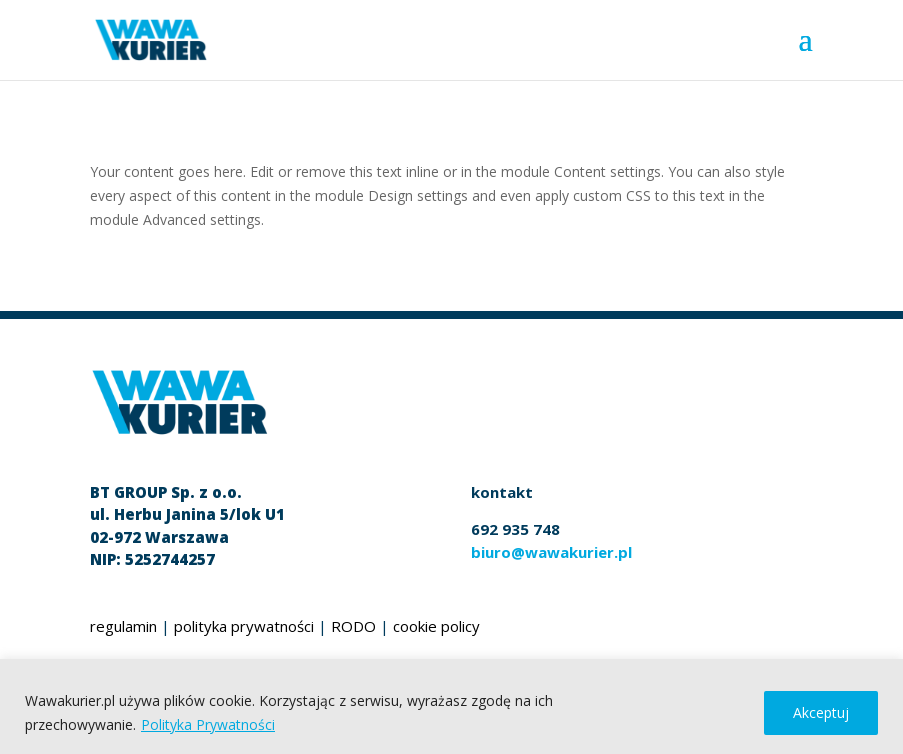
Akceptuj (821, 712)
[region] (451, 706)
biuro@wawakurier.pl (551, 552)
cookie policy (436, 626)
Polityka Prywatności (208, 724)
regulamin (123, 626)
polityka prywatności (244, 626)
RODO (353, 626)
